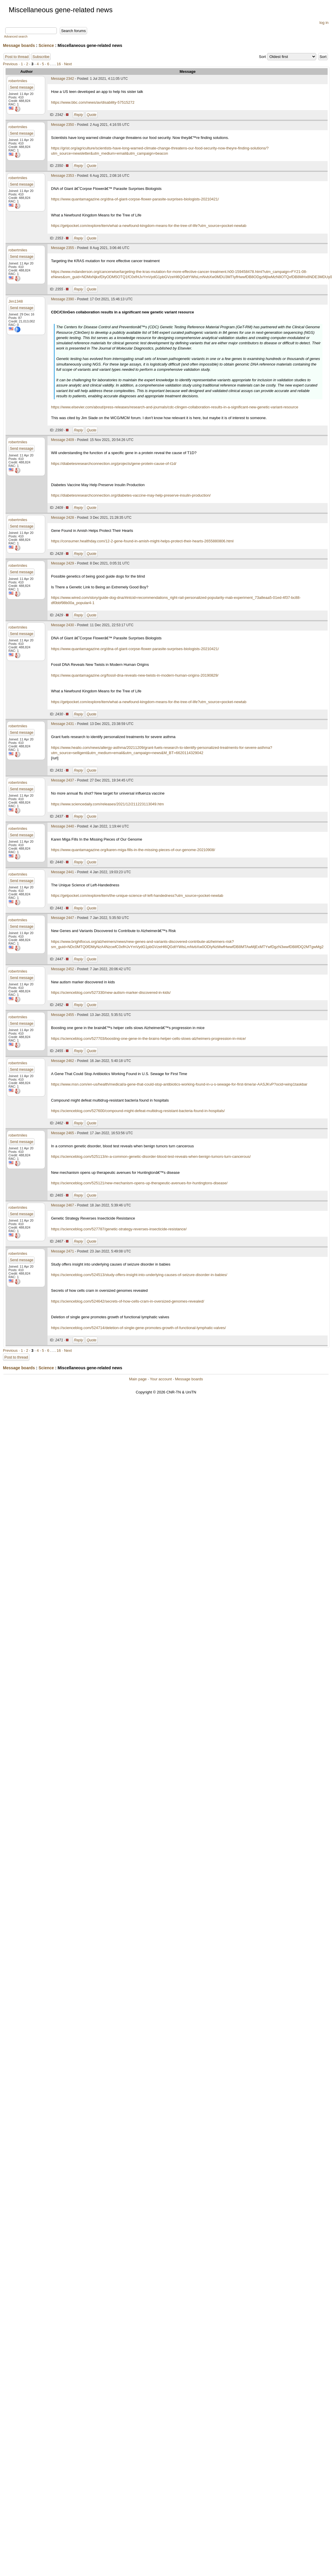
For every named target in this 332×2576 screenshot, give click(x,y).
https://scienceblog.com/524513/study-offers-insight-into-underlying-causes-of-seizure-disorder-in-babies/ (139, 1275)
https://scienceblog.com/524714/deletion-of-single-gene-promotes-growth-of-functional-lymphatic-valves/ (138, 1328)
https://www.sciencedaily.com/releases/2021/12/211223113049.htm (107, 804)
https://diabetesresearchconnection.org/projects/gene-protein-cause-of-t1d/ (113, 463)
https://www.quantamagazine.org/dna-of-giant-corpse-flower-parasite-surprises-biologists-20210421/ (135, 199)
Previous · (12, 64)
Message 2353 (62, 176)
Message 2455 (62, 1015)
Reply (78, 115)
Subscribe (41, 56)
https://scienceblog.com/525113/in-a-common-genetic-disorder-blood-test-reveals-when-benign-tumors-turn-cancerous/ (151, 1156)
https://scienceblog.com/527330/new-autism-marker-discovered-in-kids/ (111, 992)
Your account (161, 1379)
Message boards (19, 45)
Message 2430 (62, 625)
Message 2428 (62, 518)
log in (324, 22)
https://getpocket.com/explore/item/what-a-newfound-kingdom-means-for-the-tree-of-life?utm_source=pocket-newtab (148, 225)
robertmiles (17, 81)
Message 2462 (62, 1061)
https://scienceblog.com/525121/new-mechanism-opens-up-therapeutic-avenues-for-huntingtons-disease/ (139, 1183)
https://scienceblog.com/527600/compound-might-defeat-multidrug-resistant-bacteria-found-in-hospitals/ (138, 1111)
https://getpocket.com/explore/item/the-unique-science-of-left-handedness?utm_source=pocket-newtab (137, 895)
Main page (138, 1379)
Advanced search (15, 36)
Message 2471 (62, 1251)
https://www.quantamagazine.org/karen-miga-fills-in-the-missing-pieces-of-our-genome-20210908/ (133, 850)
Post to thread (17, 56)
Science (46, 45)
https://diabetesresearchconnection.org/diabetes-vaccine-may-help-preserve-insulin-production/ (131, 495)
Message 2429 (62, 563)
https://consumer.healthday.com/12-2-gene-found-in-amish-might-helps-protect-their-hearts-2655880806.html (142, 541)
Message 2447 (62, 918)
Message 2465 (62, 1133)
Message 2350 (62, 125)
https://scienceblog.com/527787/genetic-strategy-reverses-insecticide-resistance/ (119, 1229)
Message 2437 (62, 780)
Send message (21, 87)
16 (59, 64)
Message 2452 (62, 969)
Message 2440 (62, 826)
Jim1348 (15, 301)
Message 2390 (62, 299)
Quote (91, 115)
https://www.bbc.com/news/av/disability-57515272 (92, 102)
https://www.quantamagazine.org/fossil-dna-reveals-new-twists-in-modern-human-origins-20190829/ (134, 675)
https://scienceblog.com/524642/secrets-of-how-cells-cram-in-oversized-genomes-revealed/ (127, 1301)
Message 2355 (62, 248)
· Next (67, 64)
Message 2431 (62, 724)
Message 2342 (62, 79)
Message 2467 (62, 1205)
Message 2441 (62, 872)
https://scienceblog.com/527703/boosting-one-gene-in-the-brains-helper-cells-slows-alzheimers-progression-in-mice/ (148, 1038)
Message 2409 (62, 440)
